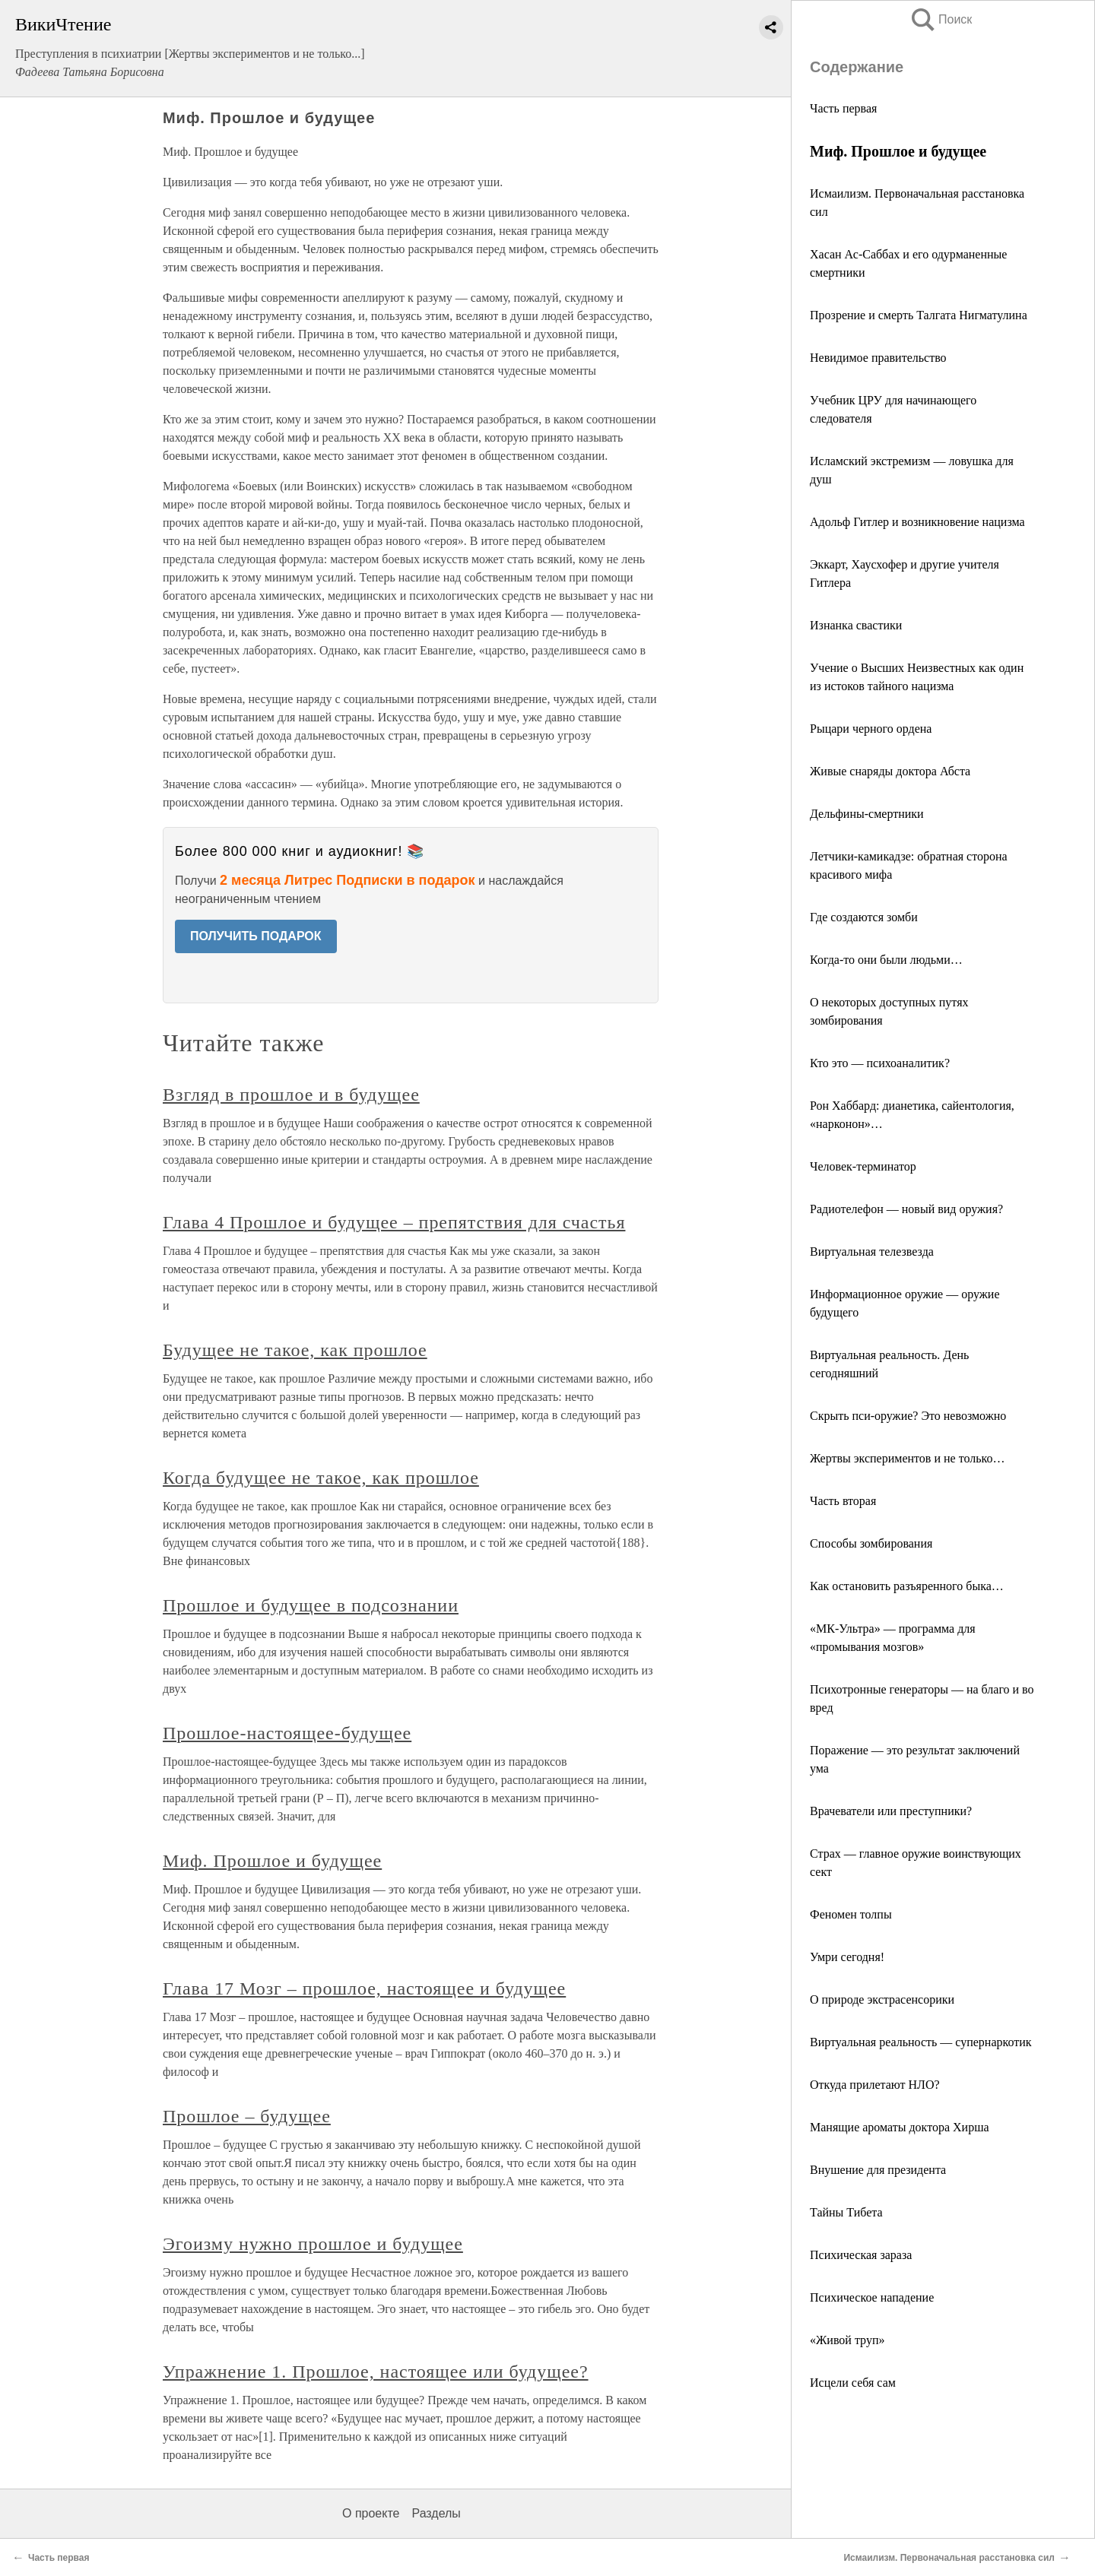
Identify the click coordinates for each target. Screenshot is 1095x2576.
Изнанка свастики (856, 625)
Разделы (435, 2513)
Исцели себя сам (853, 2382)
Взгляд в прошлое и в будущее (291, 1094)
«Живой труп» (847, 2340)
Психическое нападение (872, 2297)
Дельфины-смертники (867, 813)
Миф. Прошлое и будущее (272, 1861)
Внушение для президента (878, 2169)
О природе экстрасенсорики (882, 1999)
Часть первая (843, 108)
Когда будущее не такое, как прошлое (321, 1478)
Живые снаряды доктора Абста (890, 771)
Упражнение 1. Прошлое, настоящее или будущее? (376, 2371)
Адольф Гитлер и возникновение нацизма (917, 521)
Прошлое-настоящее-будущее (287, 1733)
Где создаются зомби (864, 917)
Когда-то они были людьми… (886, 959)
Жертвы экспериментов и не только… (907, 1458)
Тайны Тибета (846, 2212)
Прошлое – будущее (247, 2116)
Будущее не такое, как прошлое (295, 1350)
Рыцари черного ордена (871, 728)
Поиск (940, 19)
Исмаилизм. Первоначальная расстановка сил (949, 2557)
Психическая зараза (861, 2254)
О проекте (370, 2513)
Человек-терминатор (863, 1166)
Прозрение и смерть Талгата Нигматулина (918, 315)
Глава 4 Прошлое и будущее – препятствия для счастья (394, 1222)
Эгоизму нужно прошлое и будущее (313, 2244)
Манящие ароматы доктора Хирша (899, 2127)
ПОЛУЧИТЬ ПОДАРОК (256, 936)
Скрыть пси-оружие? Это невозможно (908, 1415)
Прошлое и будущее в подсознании (311, 1605)
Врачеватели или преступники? (891, 1810)
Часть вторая (843, 1500)
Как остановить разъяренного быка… (907, 1586)
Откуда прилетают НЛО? (875, 2084)
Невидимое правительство (878, 357)
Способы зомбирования (871, 1543)
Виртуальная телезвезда (872, 1251)
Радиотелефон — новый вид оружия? (906, 1208)
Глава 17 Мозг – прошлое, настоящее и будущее (364, 1988)
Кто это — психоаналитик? (880, 1063)
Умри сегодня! (847, 1956)
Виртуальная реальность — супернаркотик (921, 2042)
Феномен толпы (851, 1914)
